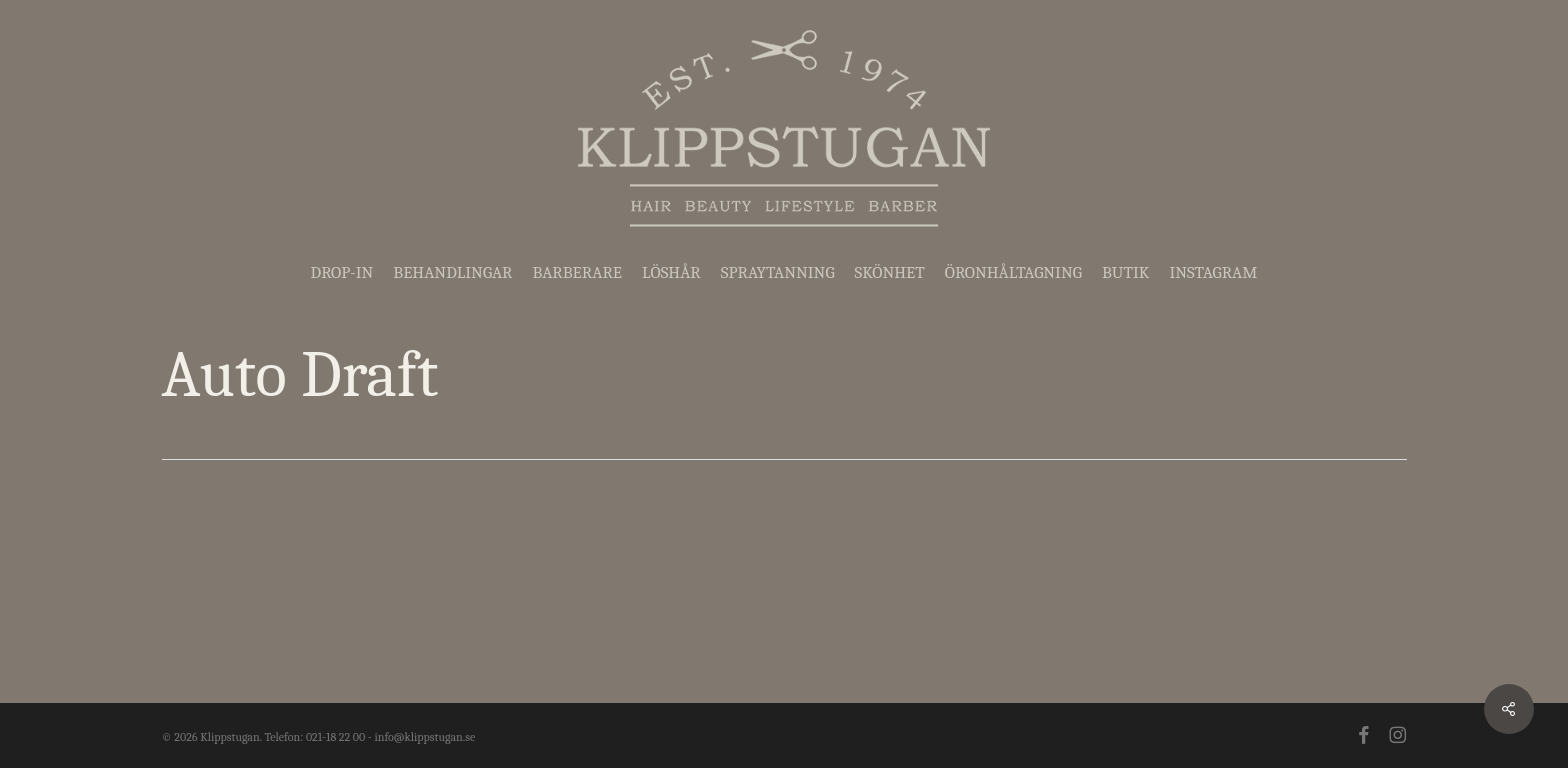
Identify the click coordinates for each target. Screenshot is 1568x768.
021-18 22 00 (335, 737)
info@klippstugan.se (424, 737)
